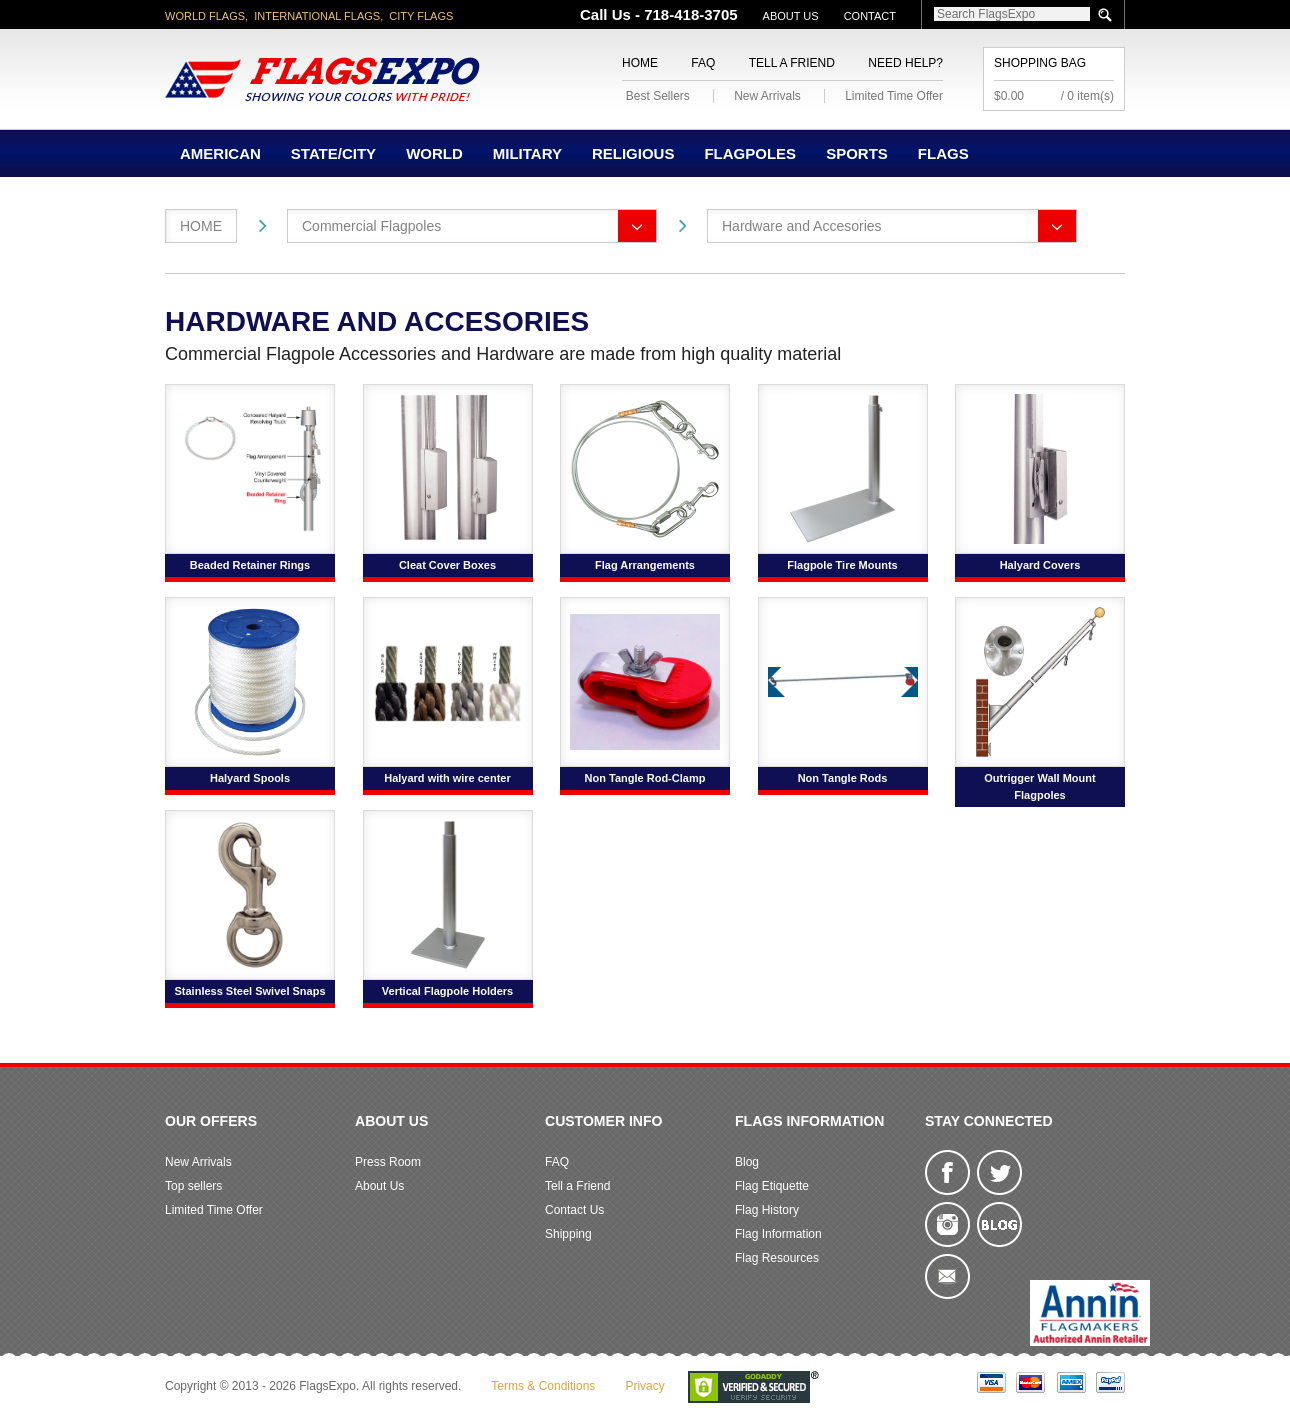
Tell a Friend (792, 63)
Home (640, 63)
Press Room (388, 1162)
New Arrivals (767, 96)
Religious (633, 153)
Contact (870, 16)
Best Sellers (658, 96)
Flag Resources (777, 1258)
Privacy (644, 1386)
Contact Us (574, 1210)
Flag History (767, 1210)
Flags (943, 153)
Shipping (568, 1234)
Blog (747, 1162)
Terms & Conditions (543, 1386)
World (434, 153)
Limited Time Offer (894, 96)
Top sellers (193, 1186)
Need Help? (905, 63)
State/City (333, 153)
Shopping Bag (1040, 63)
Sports (857, 153)
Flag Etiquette (772, 1186)
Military (527, 153)
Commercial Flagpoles (371, 226)
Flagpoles (750, 153)
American (220, 153)
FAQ (703, 63)
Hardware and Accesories (802, 226)
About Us (791, 16)
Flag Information (778, 1234)
